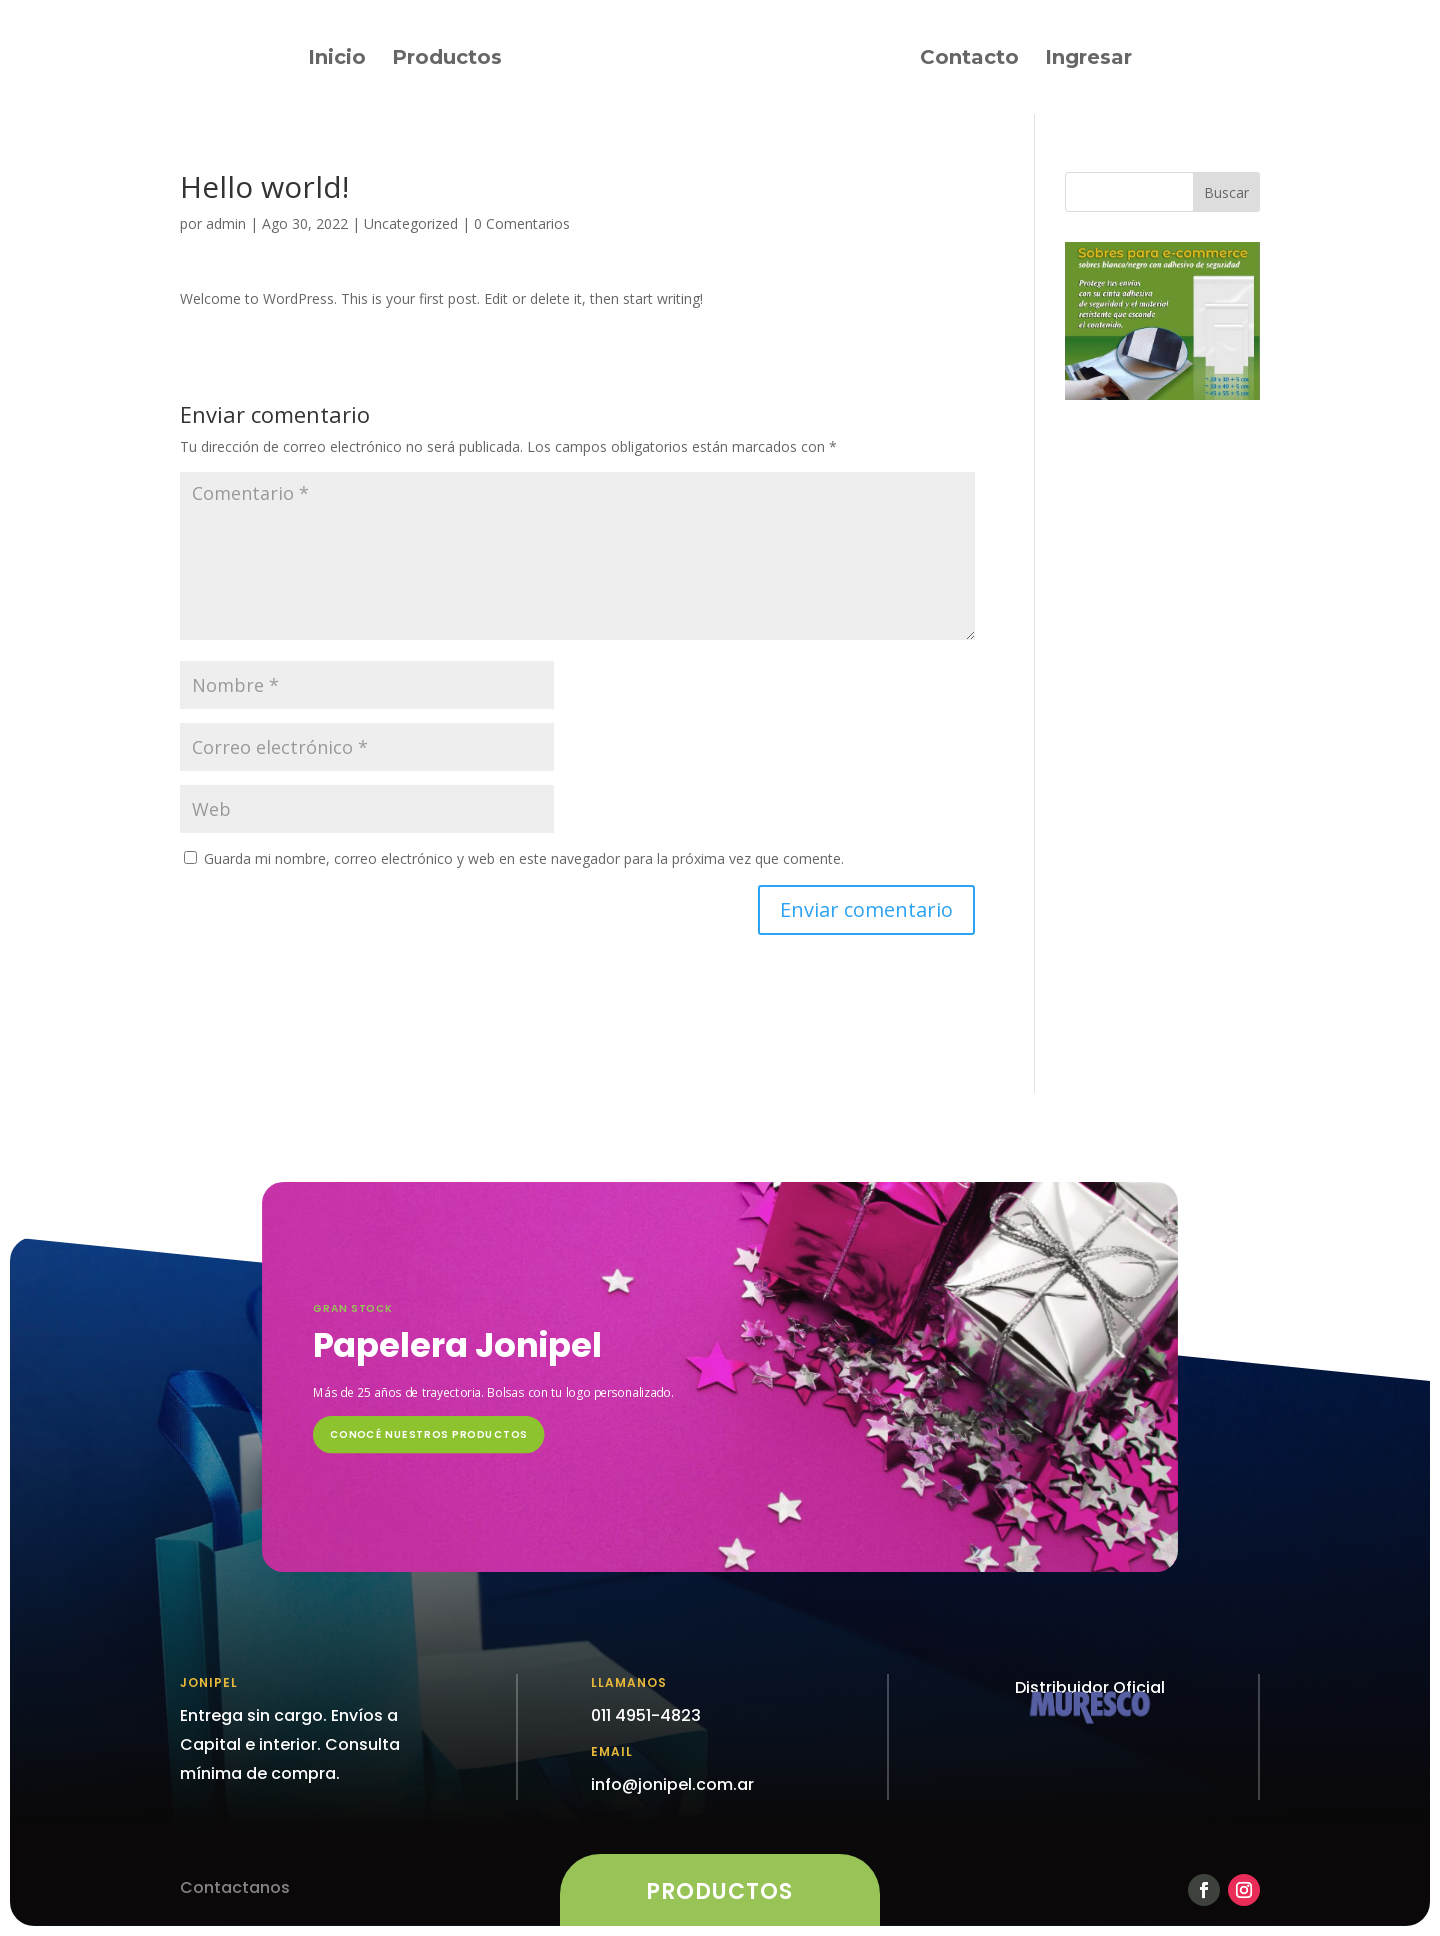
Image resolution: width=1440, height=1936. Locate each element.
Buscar (1226, 192)
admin (226, 223)
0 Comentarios (522, 223)
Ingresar (1088, 59)
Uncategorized (411, 223)
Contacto (969, 59)
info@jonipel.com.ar (672, 1784)
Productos (447, 59)
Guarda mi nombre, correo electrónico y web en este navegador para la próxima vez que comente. (524, 858)
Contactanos (235, 1887)
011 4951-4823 (646, 1715)
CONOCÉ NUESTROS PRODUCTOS (429, 1434)
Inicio (337, 59)
